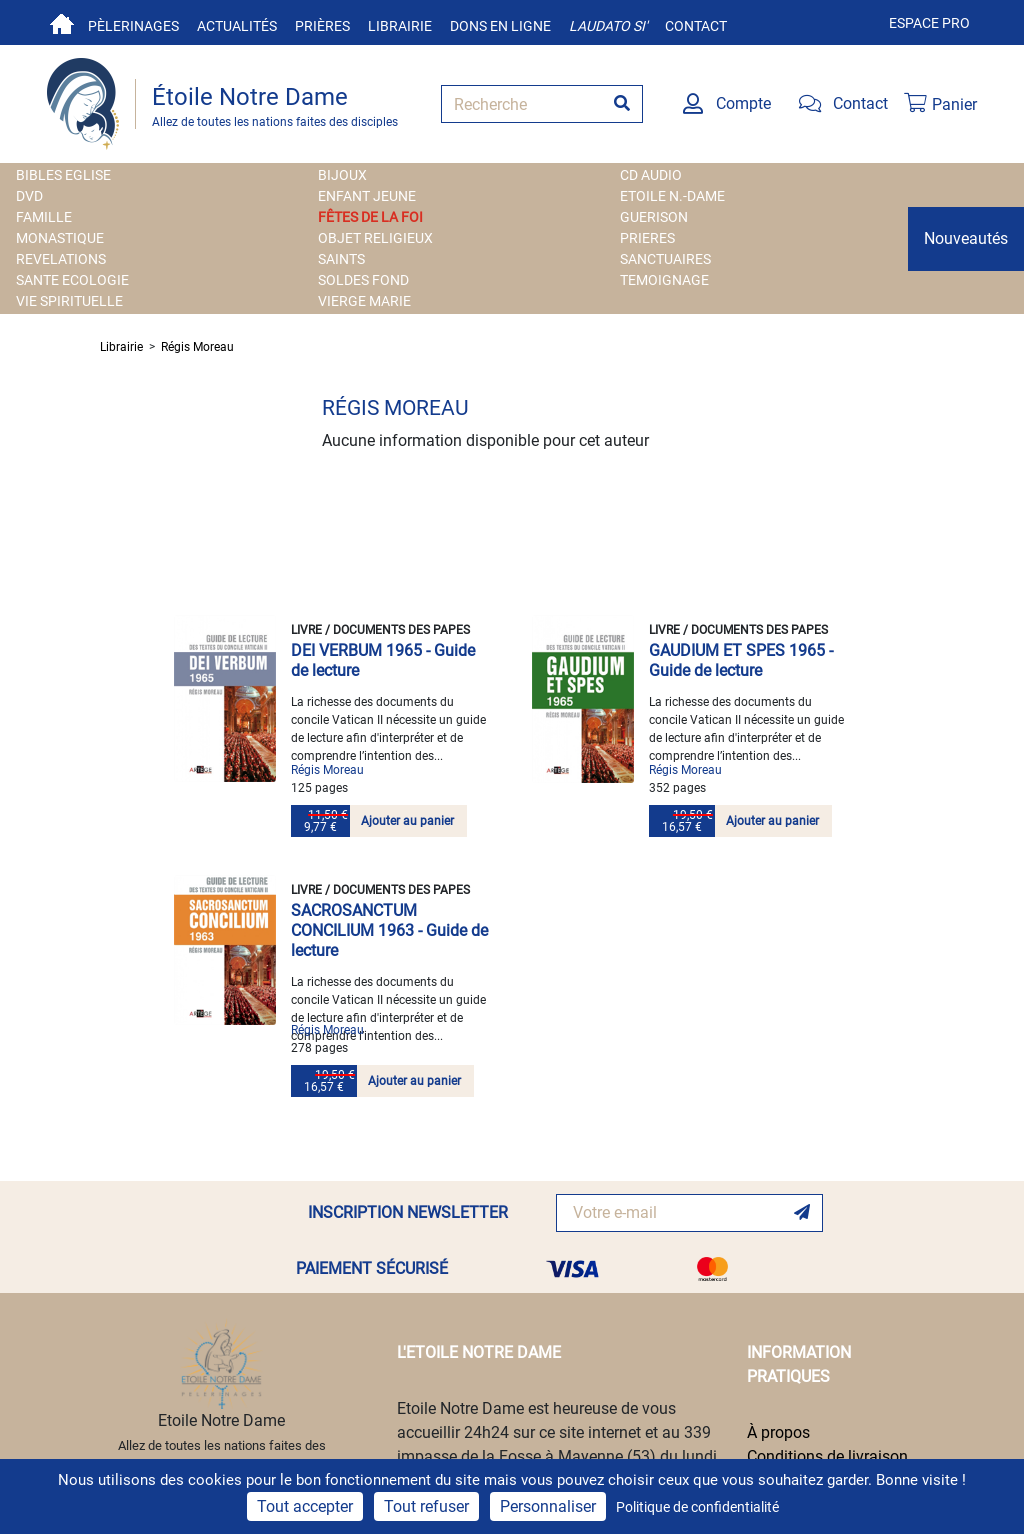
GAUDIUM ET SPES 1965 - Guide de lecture (741, 660)
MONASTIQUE (60, 238)
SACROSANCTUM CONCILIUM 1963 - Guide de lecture (389, 930)
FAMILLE (44, 217)
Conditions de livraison (827, 1456)
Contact (696, 26)
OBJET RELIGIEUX (375, 238)
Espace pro (929, 23)
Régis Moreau (197, 347)
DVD (29, 196)
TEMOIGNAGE (664, 280)
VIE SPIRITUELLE (69, 301)
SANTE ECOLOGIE (72, 280)
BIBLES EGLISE (63, 175)
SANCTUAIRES (665, 259)
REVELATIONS (61, 259)
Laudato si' (608, 26)
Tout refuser (426, 1506)
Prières (322, 26)
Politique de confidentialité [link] (697, 1507)
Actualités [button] (237, 26)
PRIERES (647, 238)
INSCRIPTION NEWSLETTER (408, 1212)
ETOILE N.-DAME (672, 196)
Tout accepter (305, 1506)
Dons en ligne (500, 26)
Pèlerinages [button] (133, 26)
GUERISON (654, 217)
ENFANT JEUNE (367, 196)
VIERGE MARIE (364, 301)
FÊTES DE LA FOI (370, 217)
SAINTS (341, 259)
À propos (778, 1432)
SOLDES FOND (363, 280)
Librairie (400, 26)
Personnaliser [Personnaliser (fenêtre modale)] (548, 1506)
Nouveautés (966, 238)
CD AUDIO (651, 175)
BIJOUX (342, 175)
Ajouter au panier (407, 821)
